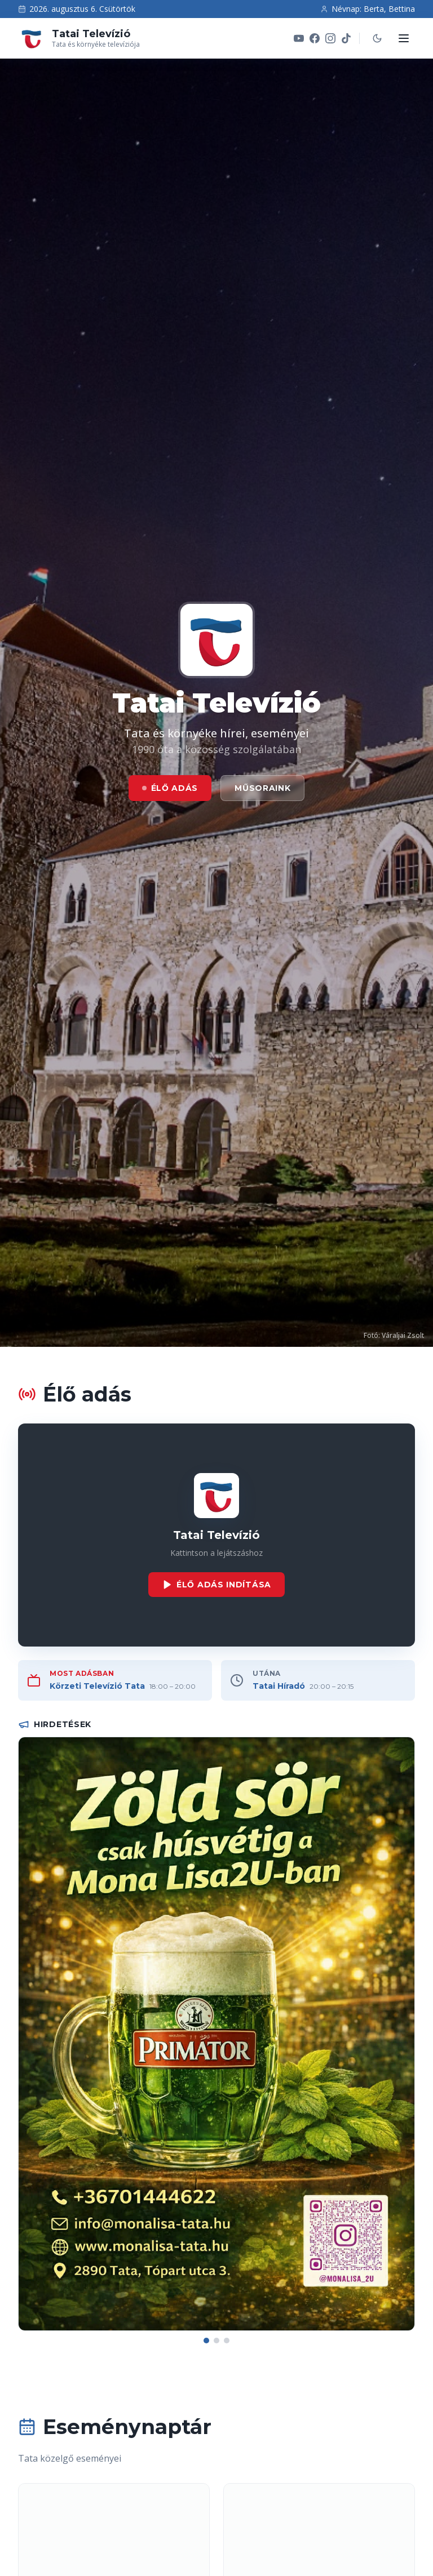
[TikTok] (346, 38)
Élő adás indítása (216, 1585)
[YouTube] (299, 38)
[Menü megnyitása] (403, 38)
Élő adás (170, 788)
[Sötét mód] (377, 38)
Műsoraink (262, 788)
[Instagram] (330, 38)
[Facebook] (315, 38)
